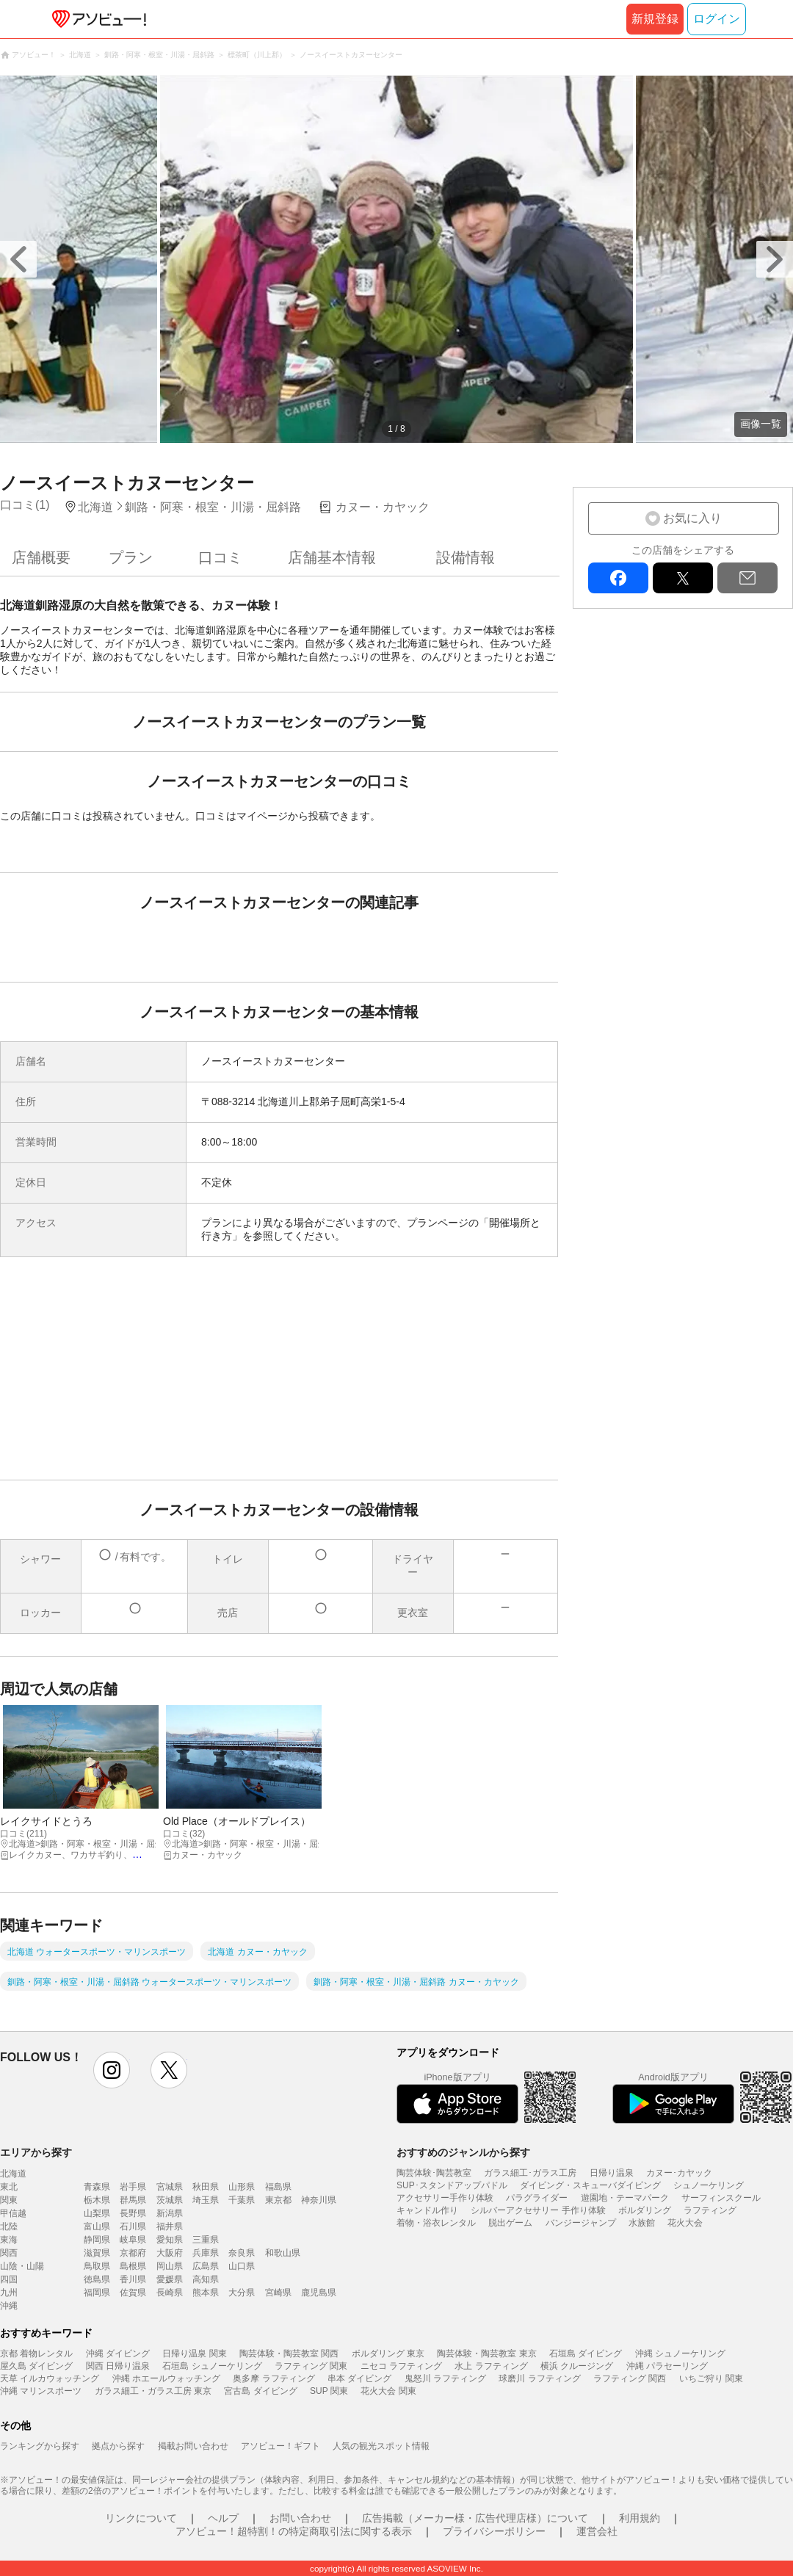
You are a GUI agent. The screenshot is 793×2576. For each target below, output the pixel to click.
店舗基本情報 (332, 557)
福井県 (169, 2226)
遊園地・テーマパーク (625, 2198)
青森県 (97, 2187)
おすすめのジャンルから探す (463, 2152)
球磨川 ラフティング (539, 2378)
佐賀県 (133, 2292)
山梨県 (97, 2213)
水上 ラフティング (491, 2366)
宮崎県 (278, 2292)
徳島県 (97, 2279)
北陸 (9, 2226)
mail (747, 577)
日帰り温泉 (612, 2173)
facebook (618, 577)
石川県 (133, 2226)
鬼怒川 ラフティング (445, 2378)
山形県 (241, 2187)
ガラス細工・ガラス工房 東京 (153, 2391)
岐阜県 (133, 2240)
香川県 (133, 2279)
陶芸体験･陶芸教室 (433, 2173)
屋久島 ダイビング (36, 2366)
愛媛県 (169, 2279)
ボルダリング (644, 2210)
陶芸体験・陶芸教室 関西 (288, 2353)
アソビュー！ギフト (280, 2446)
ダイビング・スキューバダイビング (590, 2185)
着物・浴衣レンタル (436, 2223)
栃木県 (97, 2200)
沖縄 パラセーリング (667, 2366)
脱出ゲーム (510, 2223)
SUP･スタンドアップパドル (451, 2185)
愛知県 (169, 2240)
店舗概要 (41, 557)
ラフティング (710, 2210)
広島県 (205, 2266)
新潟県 (169, 2213)
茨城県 (169, 2200)
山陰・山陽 (22, 2266)
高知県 (205, 2279)
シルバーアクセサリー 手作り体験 (538, 2210)
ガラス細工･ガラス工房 (530, 2173)
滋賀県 (97, 2253)
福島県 (278, 2187)
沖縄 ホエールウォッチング (166, 2378)
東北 (9, 2187)
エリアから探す (36, 2152)
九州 (9, 2292)
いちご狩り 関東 (711, 2378)
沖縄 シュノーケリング (680, 2353)
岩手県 (133, 2187)
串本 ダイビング (359, 2378)
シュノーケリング (708, 2185)
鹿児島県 (318, 2292)
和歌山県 (282, 2253)
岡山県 (169, 2266)
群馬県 (133, 2200)
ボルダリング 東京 (388, 2353)
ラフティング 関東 (311, 2366)
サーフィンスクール (721, 2198)
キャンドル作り (427, 2210)
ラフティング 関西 (629, 2378)
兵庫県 (205, 2253)
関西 (9, 2253)
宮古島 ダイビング (260, 2391)
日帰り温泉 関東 (194, 2353)
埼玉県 (205, 2200)
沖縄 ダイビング (118, 2353)
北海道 (13, 2173)
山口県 (241, 2266)
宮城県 (169, 2187)
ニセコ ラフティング (401, 2366)
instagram (111, 2070)
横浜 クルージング (576, 2366)
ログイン (716, 18)
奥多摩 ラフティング (273, 2378)
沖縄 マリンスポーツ (41, 2391)
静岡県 (97, 2240)
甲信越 (13, 2213)
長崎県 (169, 2292)
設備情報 (465, 557)
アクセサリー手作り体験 (444, 2198)
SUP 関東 (329, 2391)
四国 (9, 2279)
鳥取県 (97, 2266)
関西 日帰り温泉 (118, 2366)
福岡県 (97, 2292)
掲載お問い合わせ (193, 2446)
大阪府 (169, 2253)
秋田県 (205, 2187)
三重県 (205, 2240)
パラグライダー (537, 2198)
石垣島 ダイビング (585, 2353)
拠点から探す (118, 2446)
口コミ (220, 557)
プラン (131, 557)
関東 (9, 2200)
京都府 (133, 2253)
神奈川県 (318, 2200)
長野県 (133, 2213)
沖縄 (9, 2306)
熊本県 (205, 2292)
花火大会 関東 (388, 2391)
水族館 (642, 2223)
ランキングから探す (39, 2446)
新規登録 (654, 18)
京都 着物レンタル (36, 2353)
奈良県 (241, 2253)
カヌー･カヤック (679, 2173)
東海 (9, 2240)
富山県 (97, 2226)
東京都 (278, 2200)
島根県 (133, 2266)
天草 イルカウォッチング (49, 2378)
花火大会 (685, 2223)
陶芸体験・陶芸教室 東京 (486, 2353)
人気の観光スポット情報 (381, 2446)
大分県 (241, 2292)
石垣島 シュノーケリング (211, 2366)
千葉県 (241, 2200)
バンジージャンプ (581, 2223)
